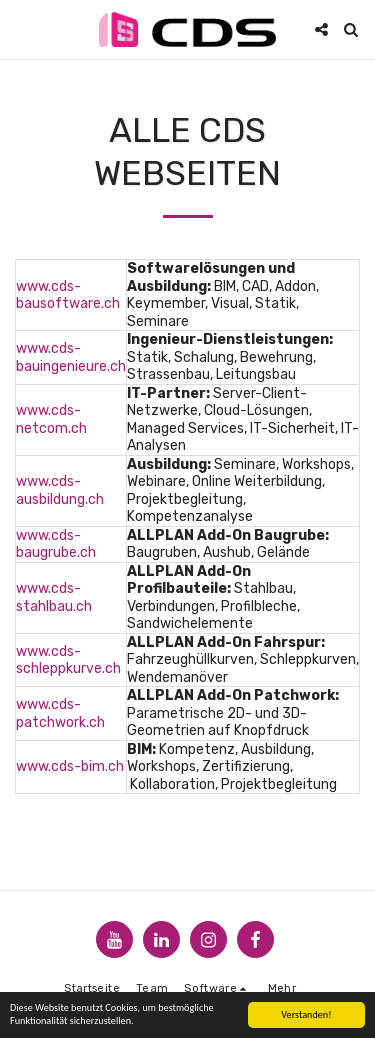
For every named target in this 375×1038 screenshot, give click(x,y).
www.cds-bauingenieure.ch (71, 357)
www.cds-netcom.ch (51, 419)
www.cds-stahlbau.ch (54, 597)
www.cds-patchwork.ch (60, 713)
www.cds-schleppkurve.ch (68, 660)
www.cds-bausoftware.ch (68, 295)
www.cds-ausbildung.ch (60, 490)
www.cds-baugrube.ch (56, 544)
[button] (22, 29)
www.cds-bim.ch (70, 766)
